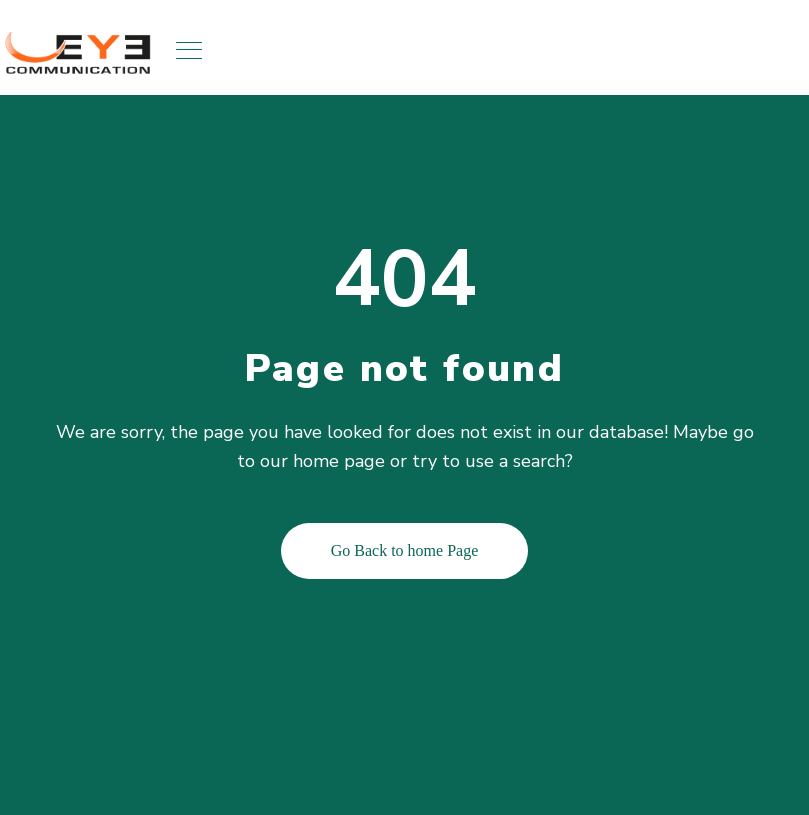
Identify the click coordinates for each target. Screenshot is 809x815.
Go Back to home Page (405, 550)
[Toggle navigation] (191, 50)
